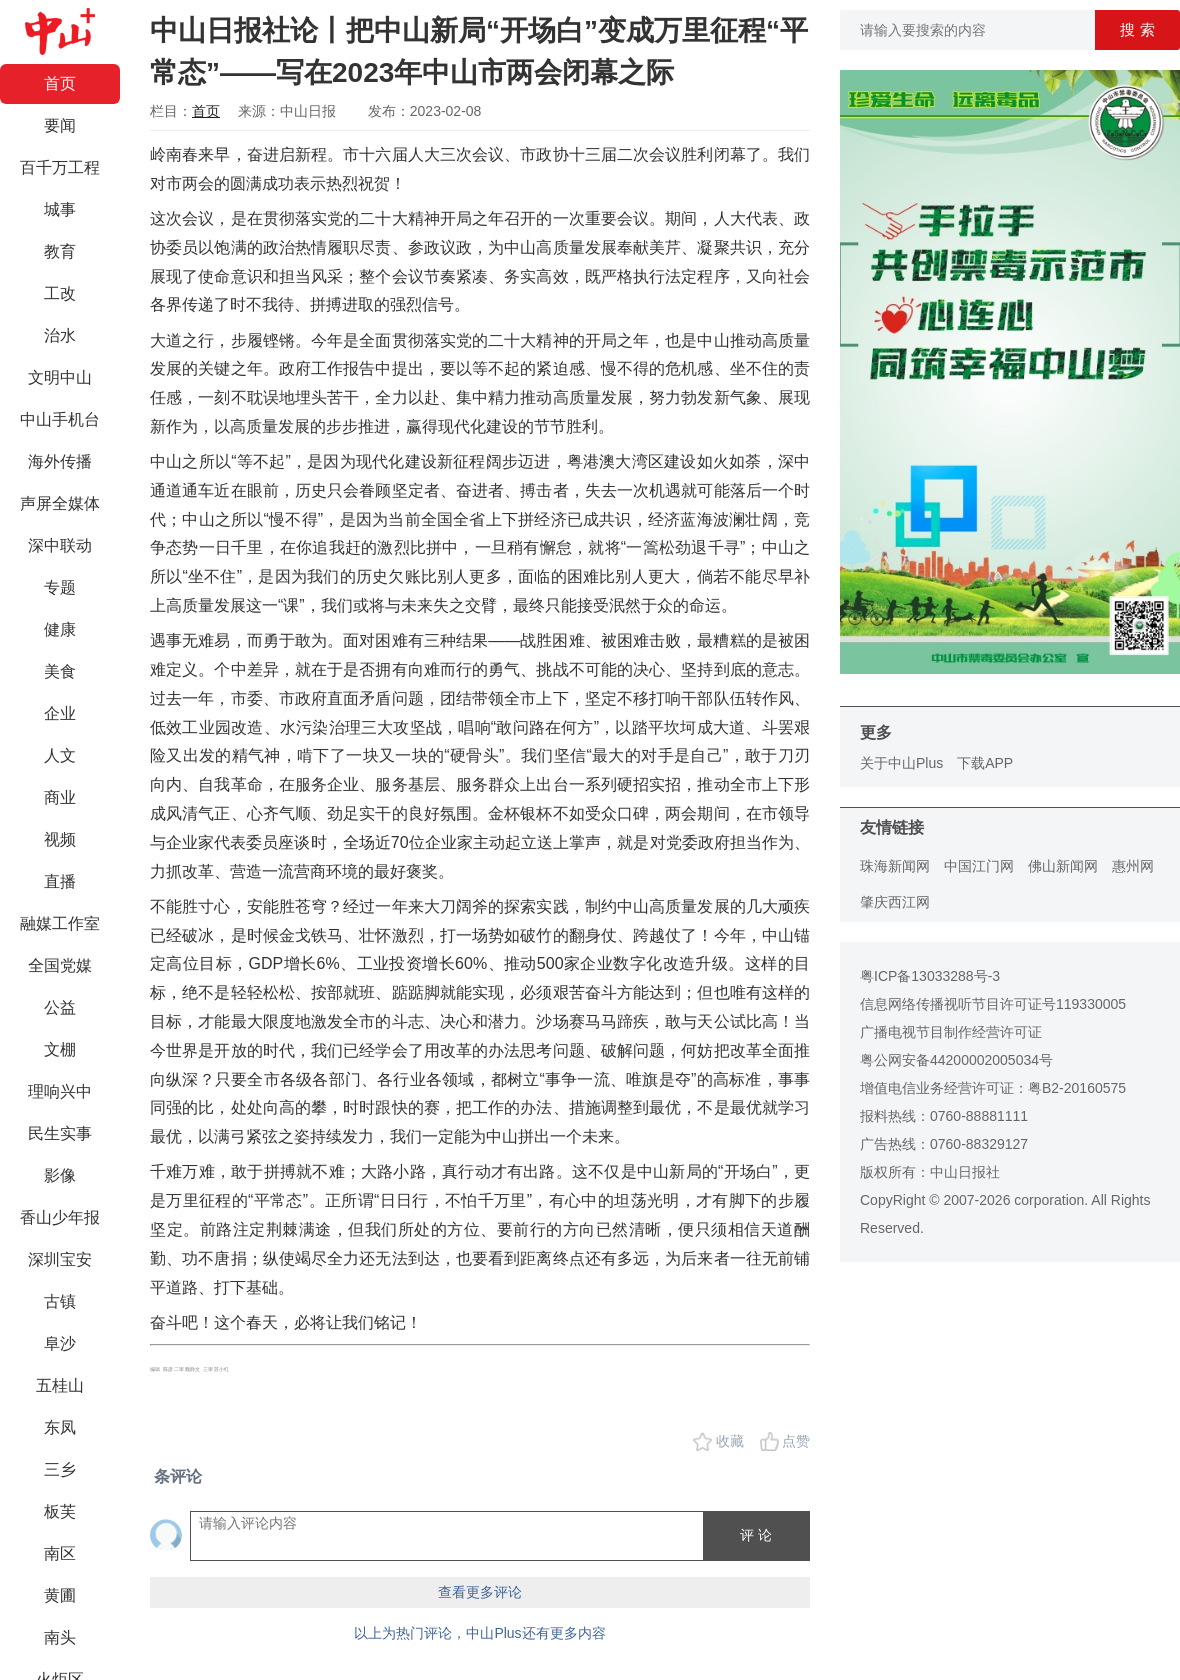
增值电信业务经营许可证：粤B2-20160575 (993, 1088)
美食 (60, 671)
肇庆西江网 (895, 902)
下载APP (985, 763)
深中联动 (60, 545)
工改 (60, 293)
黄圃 (60, 1595)
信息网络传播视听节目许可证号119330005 (993, 1004)
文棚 (60, 1049)
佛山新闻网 (1063, 866)
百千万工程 (60, 167)
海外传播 (60, 461)
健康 (60, 629)
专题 (60, 587)
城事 (60, 209)
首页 (60, 83)
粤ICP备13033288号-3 (930, 976)
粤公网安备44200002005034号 (956, 1060)
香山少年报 (60, 1217)
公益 (60, 1007)
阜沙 (60, 1343)
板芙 (60, 1511)
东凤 (60, 1427)
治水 (60, 335)
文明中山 (60, 377)
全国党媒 (60, 965)
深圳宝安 (60, 1259)
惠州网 (1133, 866)
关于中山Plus (901, 763)
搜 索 (1137, 29)
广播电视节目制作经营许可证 (951, 1032)
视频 (60, 839)
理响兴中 (60, 1091)
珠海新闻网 (895, 866)
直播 (60, 881)
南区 (60, 1553)
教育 (60, 251)
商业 (60, 797)
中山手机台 (60, 419)
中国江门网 (979, 866)
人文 (60, 755)
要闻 (60, 125)
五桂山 (60, 1385)
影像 (60, 1175)
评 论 (756, 1535)
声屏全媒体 (60, 503)
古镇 (60, 1301)
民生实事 (60, 1133)
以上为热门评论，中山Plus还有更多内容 (479, 1633)
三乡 (60, 1469)
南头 (60, 1637)
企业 (60, 713)
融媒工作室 (60, 923)
